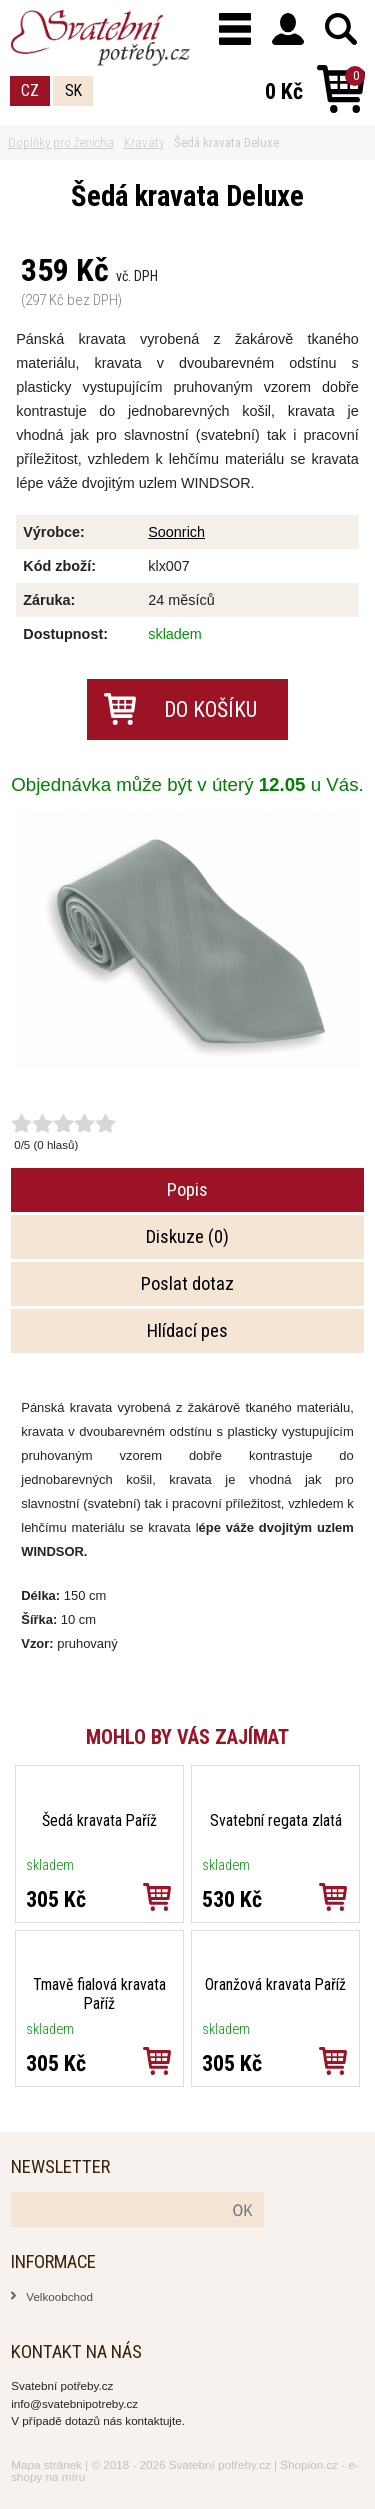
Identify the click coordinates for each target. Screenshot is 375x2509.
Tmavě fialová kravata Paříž (99, 1994)
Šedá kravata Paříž (99, 1820)
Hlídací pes (187, 1331)
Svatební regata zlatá (276, 1820)
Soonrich (176, 532)
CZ (30, 90)
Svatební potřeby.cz (220, 2464)
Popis (187, 1190)
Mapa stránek (46, 2464)
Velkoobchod (59, 2296)
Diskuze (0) (187, 1237)
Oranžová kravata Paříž (275, 1984)
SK (73, 90)
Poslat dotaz (187, 1284)
